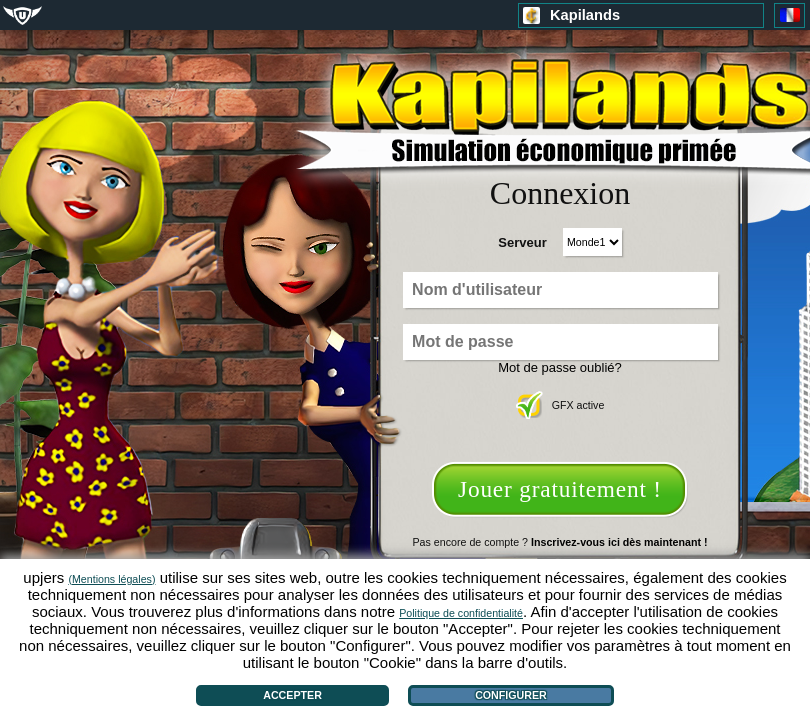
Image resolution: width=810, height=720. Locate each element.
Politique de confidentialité (461, 613)
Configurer (511, 695)
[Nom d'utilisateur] (560, 290)
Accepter (292, 695)
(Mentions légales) (111, 579)
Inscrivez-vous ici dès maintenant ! (619, 542)
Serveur (522, 242)
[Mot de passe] (560, 342)
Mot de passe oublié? (560, 367)
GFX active (560, 405)
